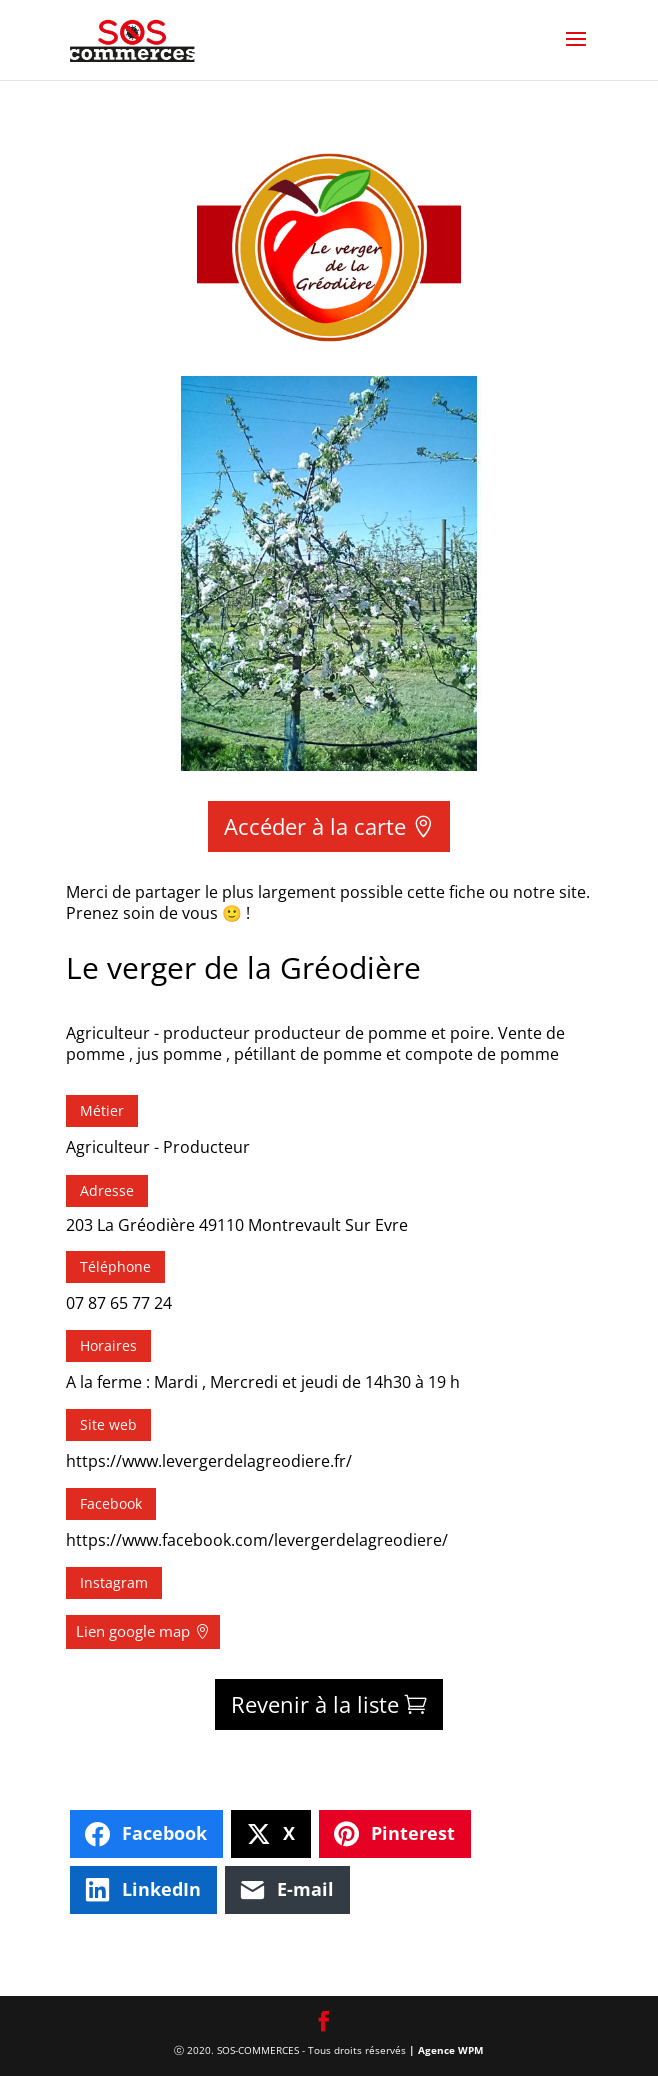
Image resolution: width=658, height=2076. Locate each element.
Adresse (107, 1190)
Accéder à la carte (315, 826)
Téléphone (115, 1266)
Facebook (111, 1503)
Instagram (114, 1582)
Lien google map (133, 1631)
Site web (108, 1424)
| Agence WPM (446, 2050)
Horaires (108, 1345)
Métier (102, 1110)
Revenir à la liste (315, 1704)
